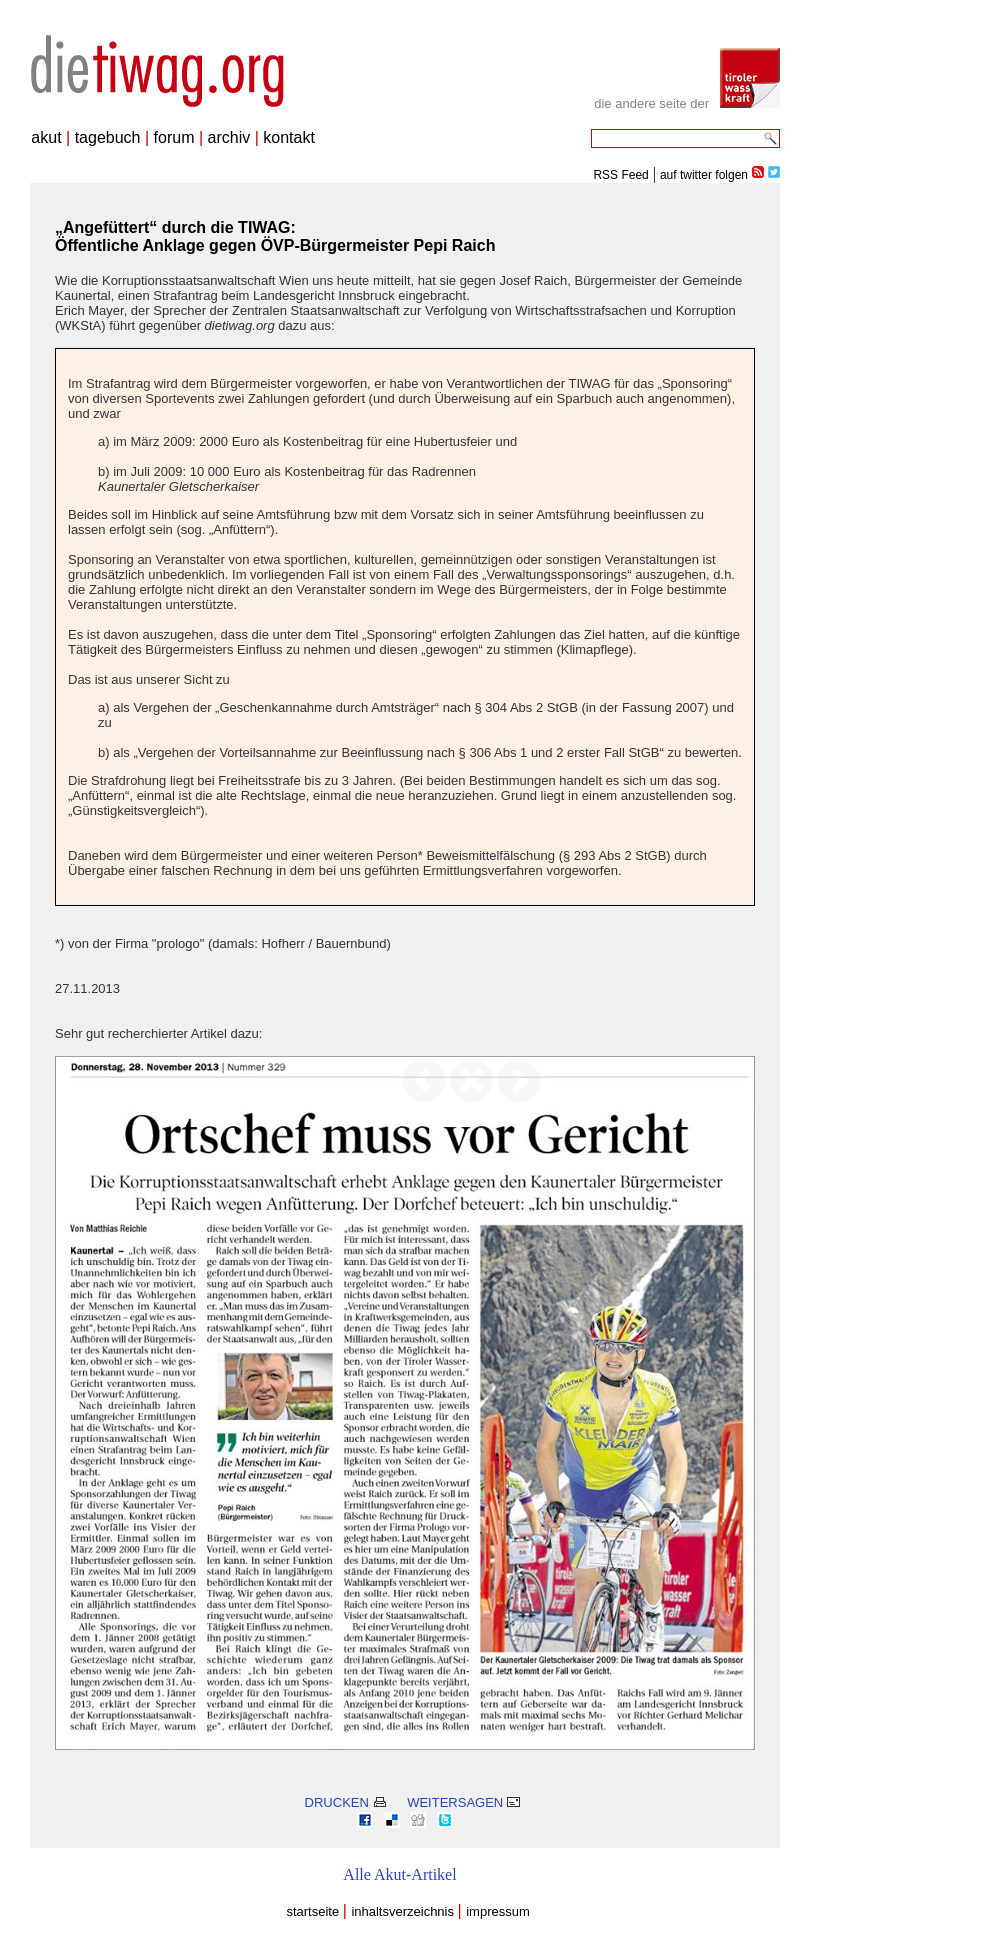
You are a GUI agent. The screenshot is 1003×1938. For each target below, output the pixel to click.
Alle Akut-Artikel (399, 1874)
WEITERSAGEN (463, 1802)
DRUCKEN (345, 1802)
